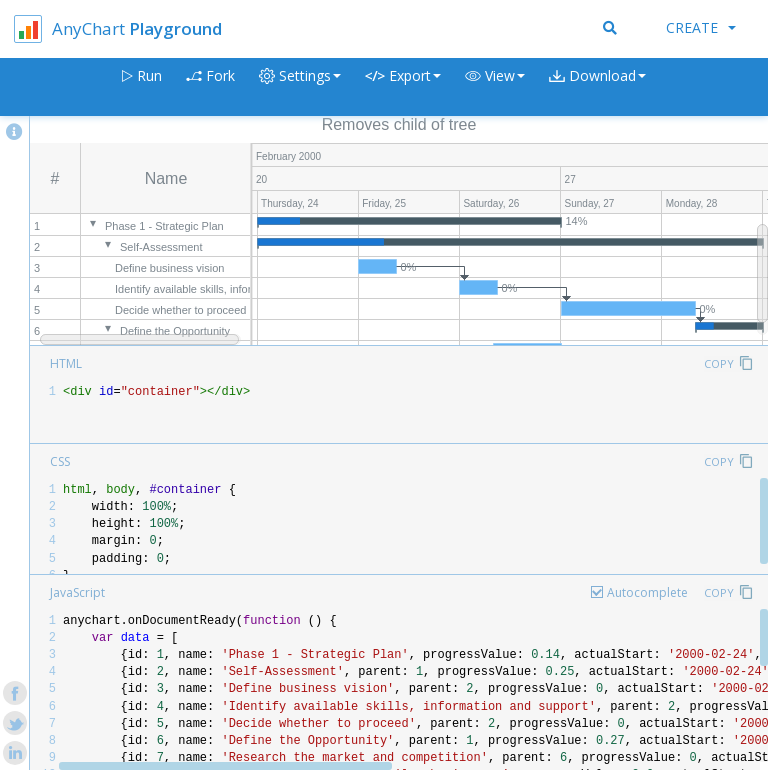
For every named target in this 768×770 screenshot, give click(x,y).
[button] (495, 87)
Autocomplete (647, 592)
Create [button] (701, 27)
